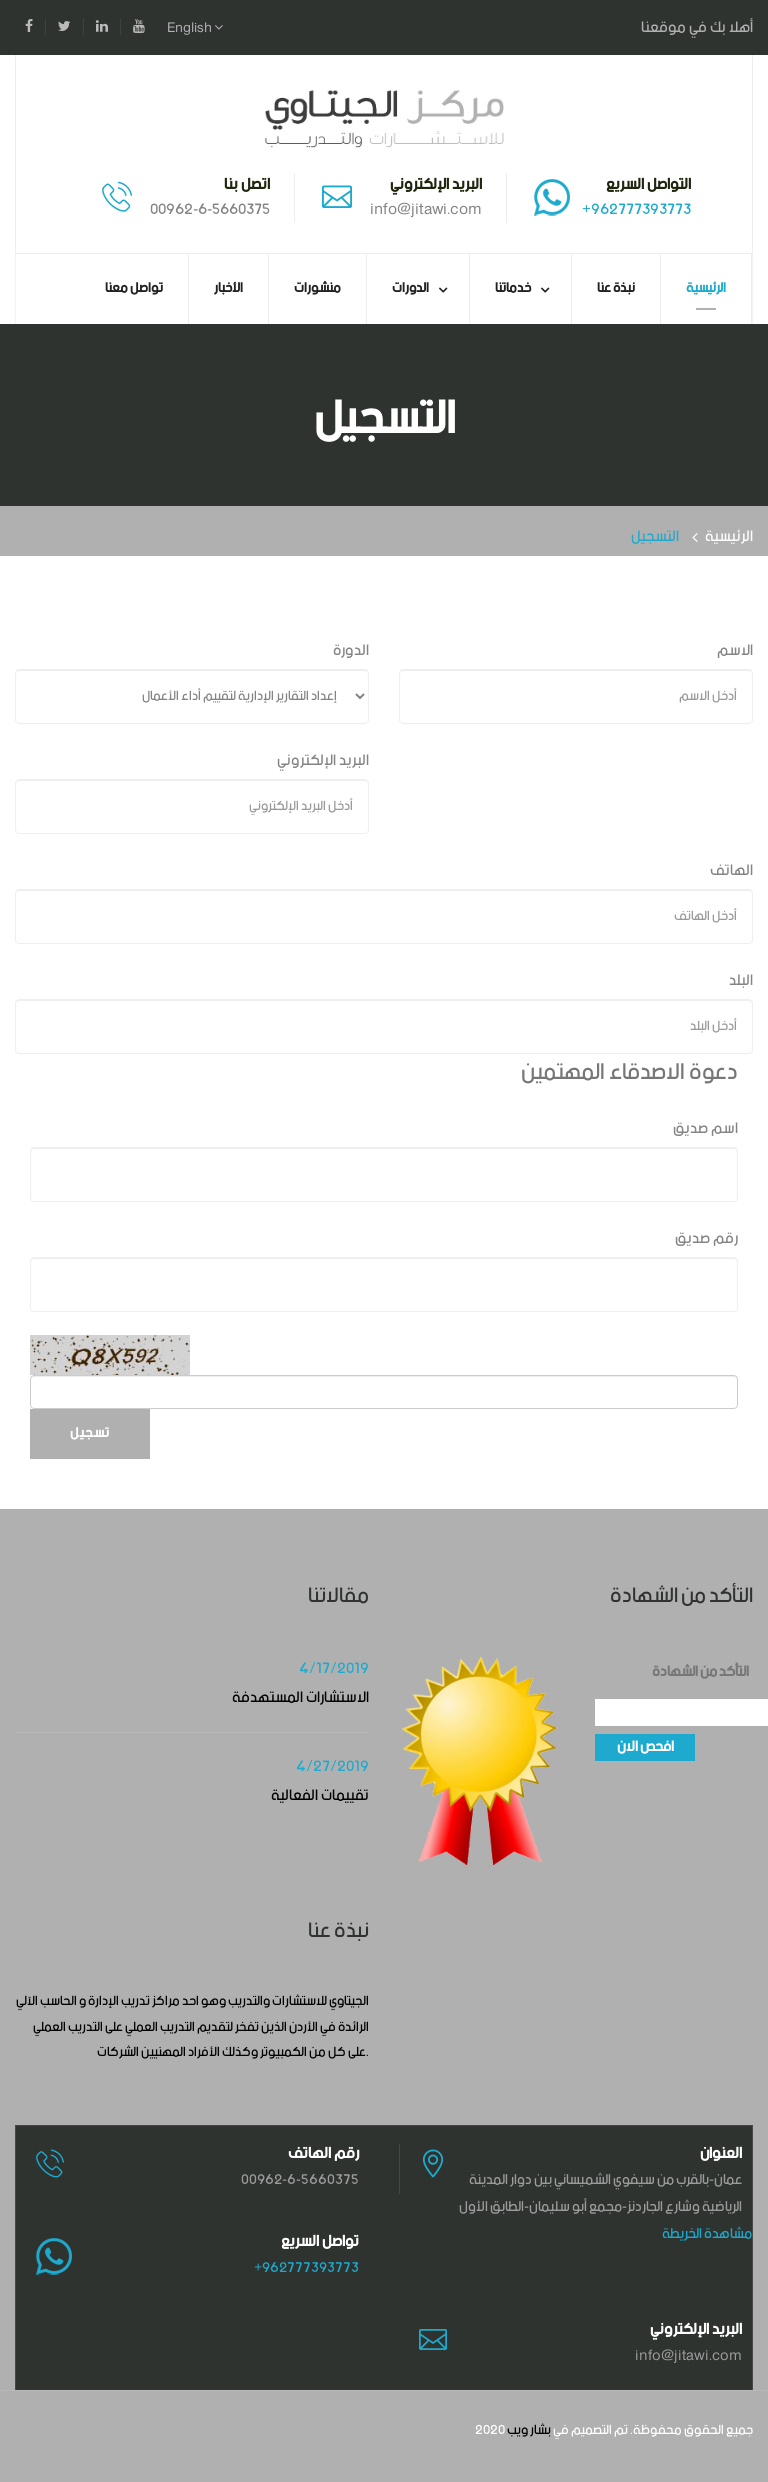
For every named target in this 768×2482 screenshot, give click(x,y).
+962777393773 (636, 209)
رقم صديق (706, 1238)
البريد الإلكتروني (323, 760)
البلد (741, 980)
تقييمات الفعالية (320, 1795)
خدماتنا (513, 288)
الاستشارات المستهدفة (300, 1697)
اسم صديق (705, 1128)
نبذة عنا (616, 288)
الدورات (410, 288)
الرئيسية (706, 288)
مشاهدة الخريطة (707, 2234)
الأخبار (228, 288)
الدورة (351, 650)
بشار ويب (529, 2430)
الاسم (735, 650)
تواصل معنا (134, 288)
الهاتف (731, 870)
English (195, 28)
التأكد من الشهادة (700, 1672)
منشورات (317, 288)
